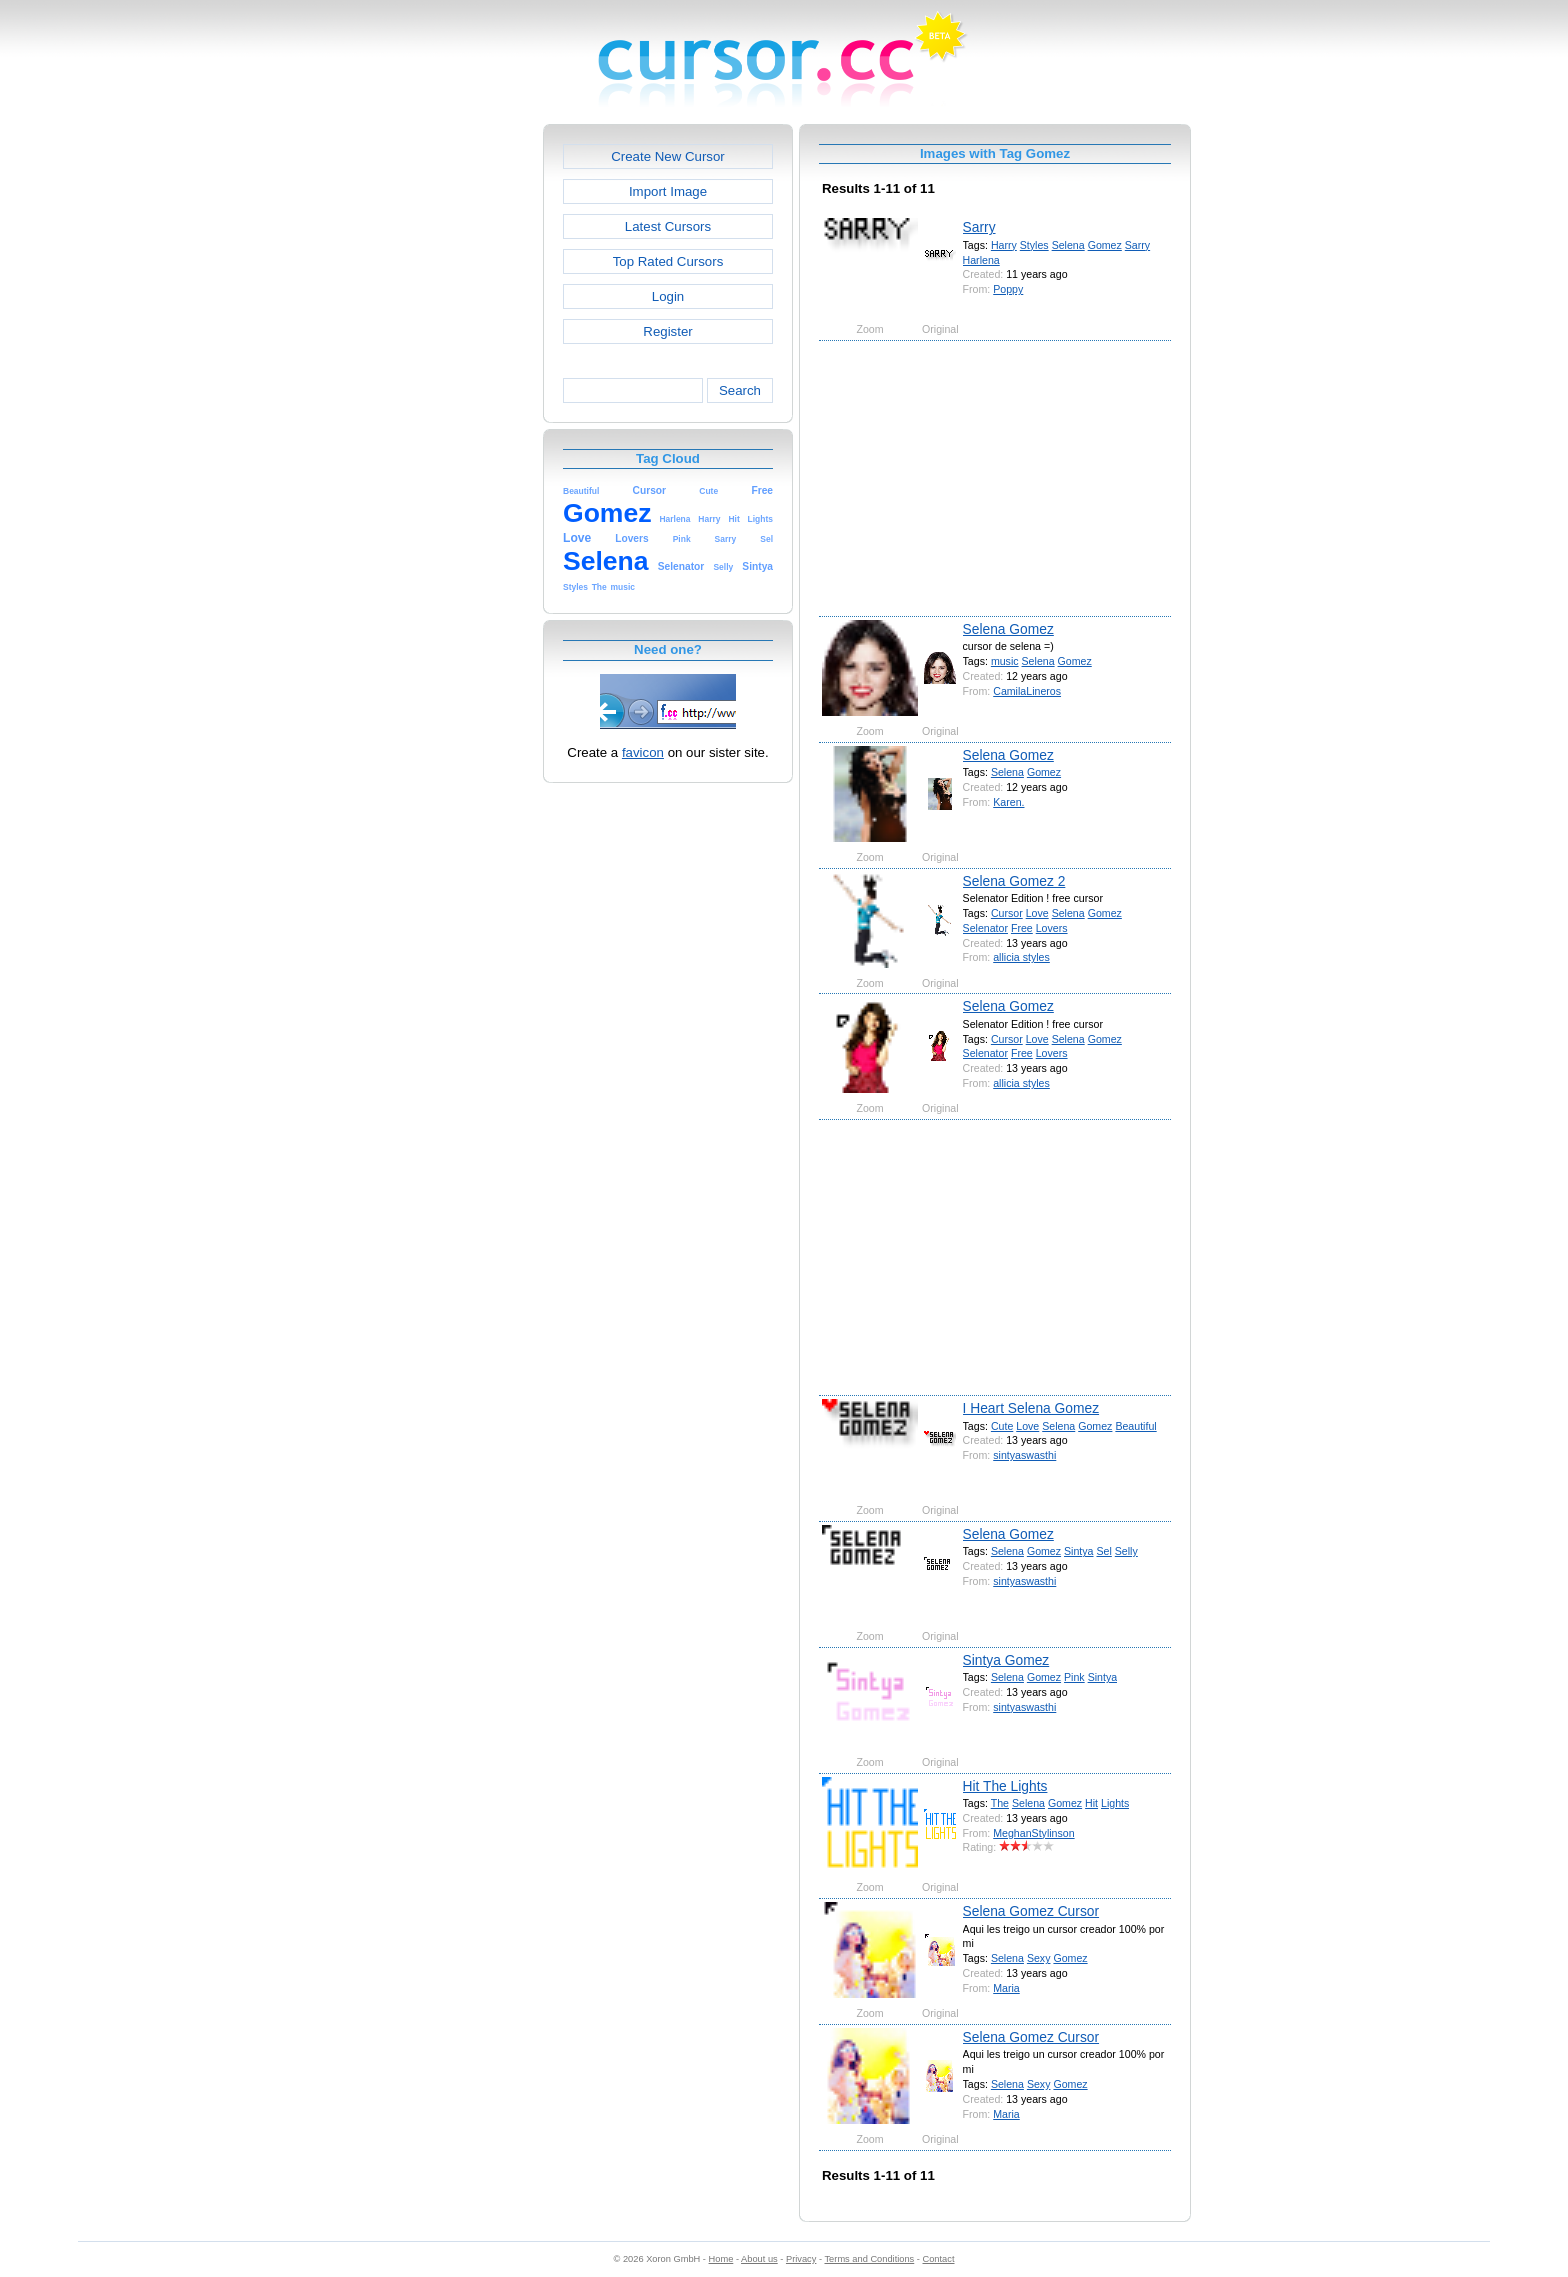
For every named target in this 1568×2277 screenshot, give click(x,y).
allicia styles (1021, 957)
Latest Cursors (668, 226)
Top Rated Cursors (668, 261)
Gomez (1105, 245)
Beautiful (1135, 1426)
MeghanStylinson (1033, 1833)
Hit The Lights (1005, 1786)
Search (740, 390)
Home (721, 2259)
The (1000, 1803)
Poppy (1008, 289)
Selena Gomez (1008, 629)
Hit (1091, 1803)
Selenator (985, 928)
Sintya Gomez (1006, 1660)
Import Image (668, 191)
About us (759, 2259)
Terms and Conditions (869, 2259)
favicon (643, 752)
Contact (939, 2259)
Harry (1004, 245)
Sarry (979, 227)
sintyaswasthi (1024, 1455)
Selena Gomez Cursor (1031, 1911)
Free (1022, 928)
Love (1037, 913)
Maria (1006, 1988)
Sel (1103, 1551)
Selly (1126, 1551)
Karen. (1008, 802)
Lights (1115, 1803)
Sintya (1079, 1551)
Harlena (981, 260)
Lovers (1052, 928)
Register (667, 331)
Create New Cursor (668, 156)
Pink (1074, 1677)
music (1005, 661)
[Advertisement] (457, 424)
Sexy (1039, 1958)
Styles (1034, 245)
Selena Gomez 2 (1014, 881)
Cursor (1007, 913)
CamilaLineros (1027, 691)
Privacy (801, 2259)
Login (668, 296)
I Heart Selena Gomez (1031, 1408)
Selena (1068, 245)
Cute (1002, 1426)
